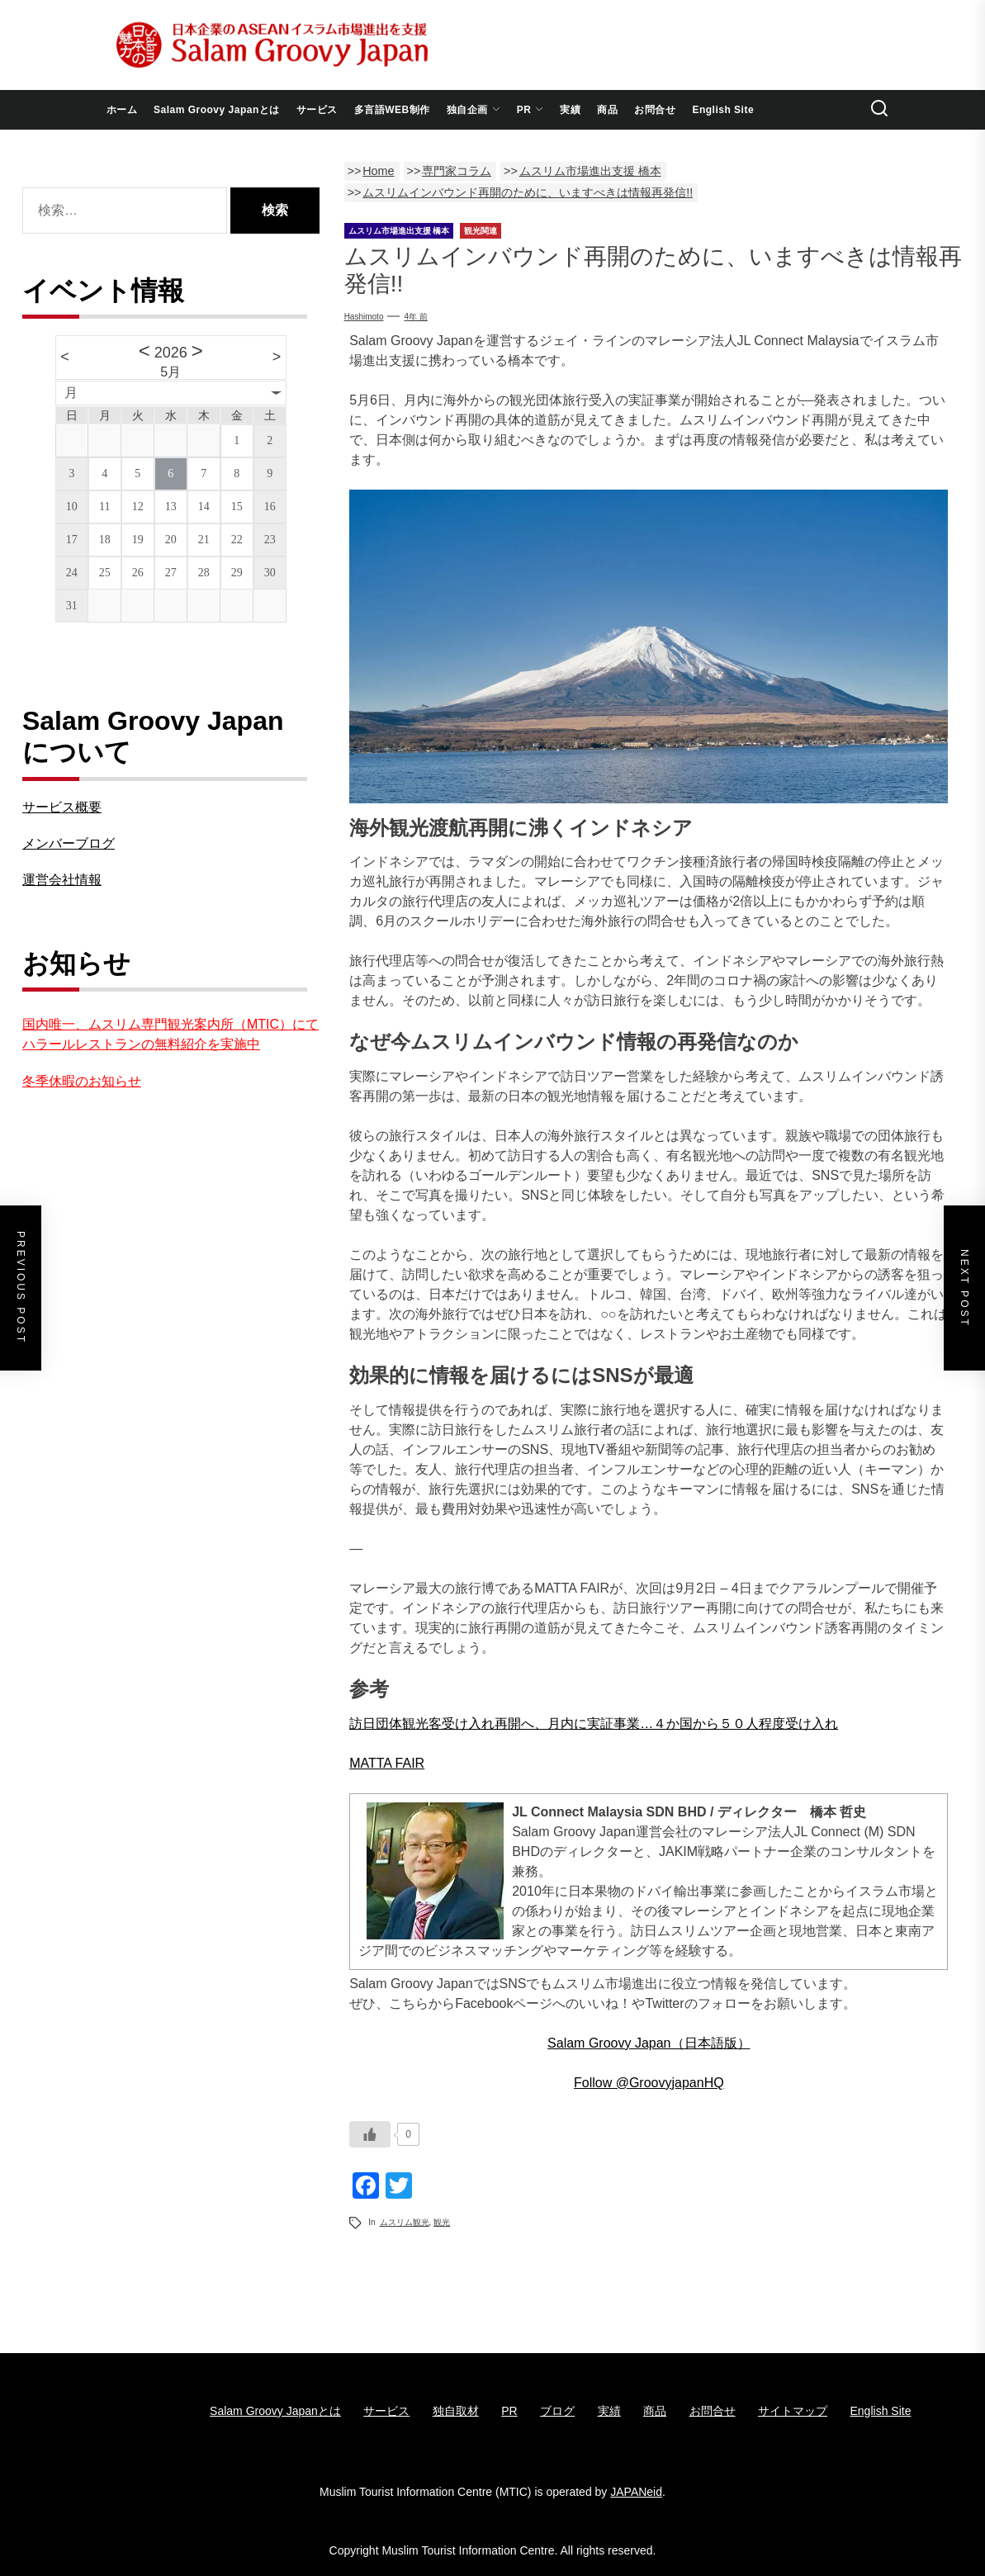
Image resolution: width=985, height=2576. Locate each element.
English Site (723, 110)
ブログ (557, 2410)
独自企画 (473, 110)
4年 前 (415, 316)
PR (530, 110)
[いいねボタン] (370, 2134)
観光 (441, 2222)
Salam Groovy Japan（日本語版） (648, 2043)
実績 (570, 110)
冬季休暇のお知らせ (81, 1081)
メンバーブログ (68, 843)
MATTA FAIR (386, 1763)
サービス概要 (62, 807)
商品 (607, 110)
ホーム (122, 110)
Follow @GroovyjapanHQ (649, 2083)
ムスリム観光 (404, 2222)
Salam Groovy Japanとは (217, 110)
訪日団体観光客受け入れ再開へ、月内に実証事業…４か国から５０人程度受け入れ (593, 1724)
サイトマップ (792, 2410)
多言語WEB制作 (392, 110)
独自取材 (456, 2410)
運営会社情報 (62, 880)
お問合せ (654, 110)
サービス (317, 110)
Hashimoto (364, 316)
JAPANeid (636, 2491)
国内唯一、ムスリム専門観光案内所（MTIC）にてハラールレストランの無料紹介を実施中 (170, 1034)
